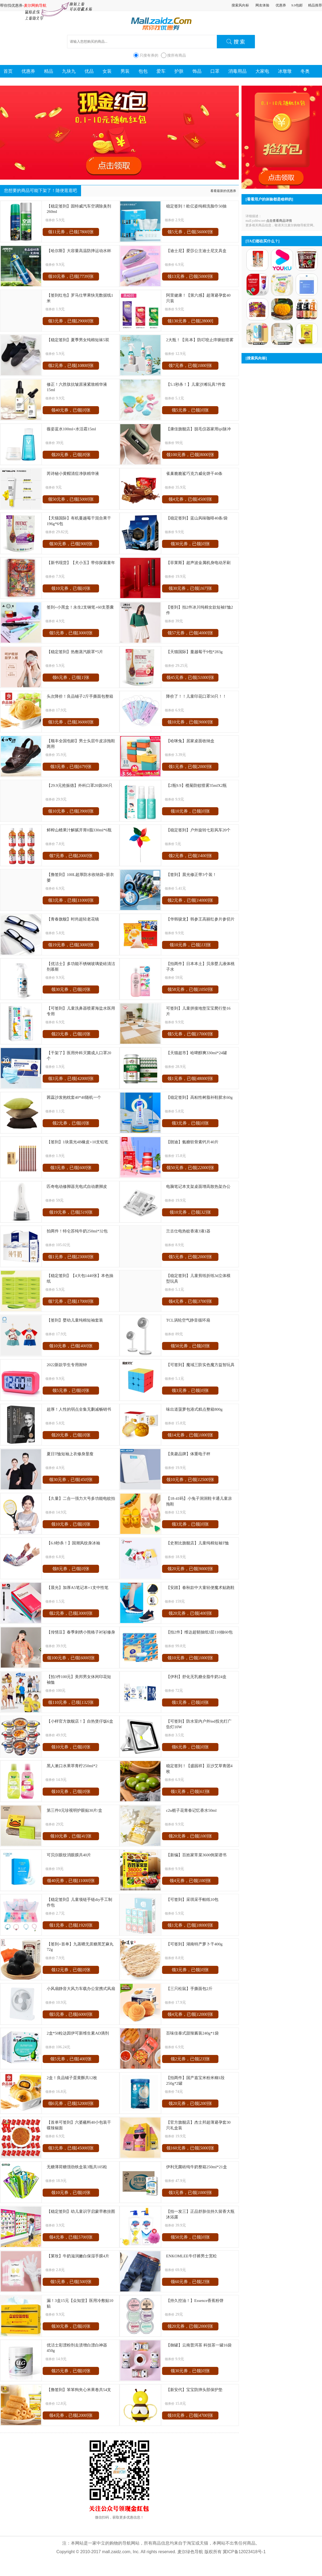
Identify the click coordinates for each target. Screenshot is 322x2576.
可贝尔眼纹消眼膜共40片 (69, 1855)
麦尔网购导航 (35, 5)
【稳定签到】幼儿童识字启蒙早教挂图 (81, 2211)
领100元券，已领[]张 (190, 454)
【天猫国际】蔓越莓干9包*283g (194, 651)
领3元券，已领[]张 (71, 321)
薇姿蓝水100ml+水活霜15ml (71, 429)
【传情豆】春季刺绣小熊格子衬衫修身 (81, 1632)
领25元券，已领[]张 (71, 2370)
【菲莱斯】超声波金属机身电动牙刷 (198, 562)
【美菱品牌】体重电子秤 (188, 1453)
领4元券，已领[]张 (190, 499)
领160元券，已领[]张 (190, 2148)
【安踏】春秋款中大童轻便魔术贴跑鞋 (200, 1587)
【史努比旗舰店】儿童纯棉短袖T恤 (197, 1543)
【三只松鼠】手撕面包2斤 (189, 1988)
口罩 (214, 71)
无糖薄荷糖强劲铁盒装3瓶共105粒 (77, 2166)
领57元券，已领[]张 (190, 633)
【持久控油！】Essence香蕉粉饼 (195, 2300)
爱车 (161, 71)
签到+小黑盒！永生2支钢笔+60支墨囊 (80, 607)
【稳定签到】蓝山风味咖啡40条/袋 (197, 518)
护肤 (179, 71)
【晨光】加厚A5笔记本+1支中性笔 (77, 1587)
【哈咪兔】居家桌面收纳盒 (190, 740)
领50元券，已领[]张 (71, 499)
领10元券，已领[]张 (71, 276)
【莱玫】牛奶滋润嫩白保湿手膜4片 (78, 2256)
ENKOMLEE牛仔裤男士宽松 (191, 2256)
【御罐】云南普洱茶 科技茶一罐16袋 (199, 2345)
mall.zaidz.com (116, 2551)
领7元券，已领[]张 (190, 365)
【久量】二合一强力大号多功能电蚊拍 (81, 1498)
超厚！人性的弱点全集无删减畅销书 (79, 1409)
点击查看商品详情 (279, 221)
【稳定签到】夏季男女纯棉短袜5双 (78, 339)
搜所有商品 (176, 55)
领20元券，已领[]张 (71, 454)
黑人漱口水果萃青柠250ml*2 (72, 1765)
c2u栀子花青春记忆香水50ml (191, 1810)
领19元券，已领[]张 (71, 945)
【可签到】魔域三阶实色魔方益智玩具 (200, 1364)
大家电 (262, 71)
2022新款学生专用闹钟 (67, 1364)
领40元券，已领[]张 (71, 410)
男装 (125, 71)
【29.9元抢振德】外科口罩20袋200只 (79, 785)
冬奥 (305, 71)
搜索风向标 (240, 5)
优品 (89, 71)
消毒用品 (237, 71)
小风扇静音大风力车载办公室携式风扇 (81, 1988)
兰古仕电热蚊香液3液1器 (188, 1231)
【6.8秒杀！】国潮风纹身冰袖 (73, 1543)
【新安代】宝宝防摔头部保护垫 (194, 2389)
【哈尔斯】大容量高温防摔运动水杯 (79, 250)
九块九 (69, 71)
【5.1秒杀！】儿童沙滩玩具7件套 (196, 384)
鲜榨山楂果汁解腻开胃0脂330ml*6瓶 (79, 830)
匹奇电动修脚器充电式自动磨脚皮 (77, 1186)
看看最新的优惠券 (223, 191)
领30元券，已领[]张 (71, 543)
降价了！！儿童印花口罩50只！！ (196, 696)
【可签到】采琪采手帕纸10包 (192, 1899)
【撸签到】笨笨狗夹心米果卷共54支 (79, 2389)
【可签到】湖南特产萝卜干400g (194, 1944)
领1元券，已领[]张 (190, 766)
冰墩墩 (285, 71)
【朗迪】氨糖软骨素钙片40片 (192, 1142)
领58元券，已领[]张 (190, 989)
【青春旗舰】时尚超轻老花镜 (73, 919)
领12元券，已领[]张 (71, 1969)
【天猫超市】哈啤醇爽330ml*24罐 (196, 1052)
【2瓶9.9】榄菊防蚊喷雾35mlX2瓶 (196, 785)
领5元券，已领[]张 (190, 232)
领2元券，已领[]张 (71, 365)
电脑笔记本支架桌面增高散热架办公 (198, 1186)
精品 (48, 71)
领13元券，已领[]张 (190, 276)
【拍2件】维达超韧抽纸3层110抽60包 (199, 1632)
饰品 (197, 71)
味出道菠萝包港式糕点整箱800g (194, 1409)
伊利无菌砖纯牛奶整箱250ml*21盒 (196, 2166)
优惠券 (281, 5)
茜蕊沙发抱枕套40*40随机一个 (74, 1097)
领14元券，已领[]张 (190, 1435)
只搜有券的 (149, 55)
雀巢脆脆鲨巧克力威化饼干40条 (194, 473)
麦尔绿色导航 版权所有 (199, 2551)
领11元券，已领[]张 (71, 232)
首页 (8, 71)
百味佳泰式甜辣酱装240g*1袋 (192, 2033)
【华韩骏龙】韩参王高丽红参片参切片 (200, 919)
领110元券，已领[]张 (71, 1702)
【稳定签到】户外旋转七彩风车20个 (198, 830)
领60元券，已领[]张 (190, 2281)
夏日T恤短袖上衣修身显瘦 (70, 1453)
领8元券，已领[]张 (71, 1568)
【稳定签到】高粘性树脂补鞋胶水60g (199, 1097)
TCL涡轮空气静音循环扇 (188, 1320)
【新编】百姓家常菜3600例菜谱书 (196, 1855)
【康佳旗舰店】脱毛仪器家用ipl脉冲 (198, 429)
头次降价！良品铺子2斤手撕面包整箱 (80, 696)
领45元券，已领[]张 (190, 677)
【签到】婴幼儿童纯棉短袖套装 (75, 1320)
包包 (143, 71)
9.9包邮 (297, 5)
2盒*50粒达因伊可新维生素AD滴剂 (78, 2033)
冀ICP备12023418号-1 (244, 2551)
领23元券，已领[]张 (71, 1034)
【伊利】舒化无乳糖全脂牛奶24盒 (196, 1676)
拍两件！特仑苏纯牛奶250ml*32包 (77, 1231)
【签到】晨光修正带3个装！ (191, 874)
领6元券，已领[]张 (71, 677)
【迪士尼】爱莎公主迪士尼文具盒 (196, 250)
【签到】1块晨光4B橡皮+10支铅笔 (77, 1142)
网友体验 (262, 5)
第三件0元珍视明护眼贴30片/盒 (74, 1810)
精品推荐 (315, 5)
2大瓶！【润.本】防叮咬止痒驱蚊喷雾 (199, 339)
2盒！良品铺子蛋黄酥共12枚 (72, 2077)
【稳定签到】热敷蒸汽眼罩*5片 (75, 651)
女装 (107, 71)
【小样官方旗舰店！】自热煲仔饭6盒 (80, 1721)
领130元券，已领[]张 (190, 322)
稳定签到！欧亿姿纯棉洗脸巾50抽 (196, 206)
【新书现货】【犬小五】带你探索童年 (81, 562)
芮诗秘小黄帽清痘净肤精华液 (73, 473)
